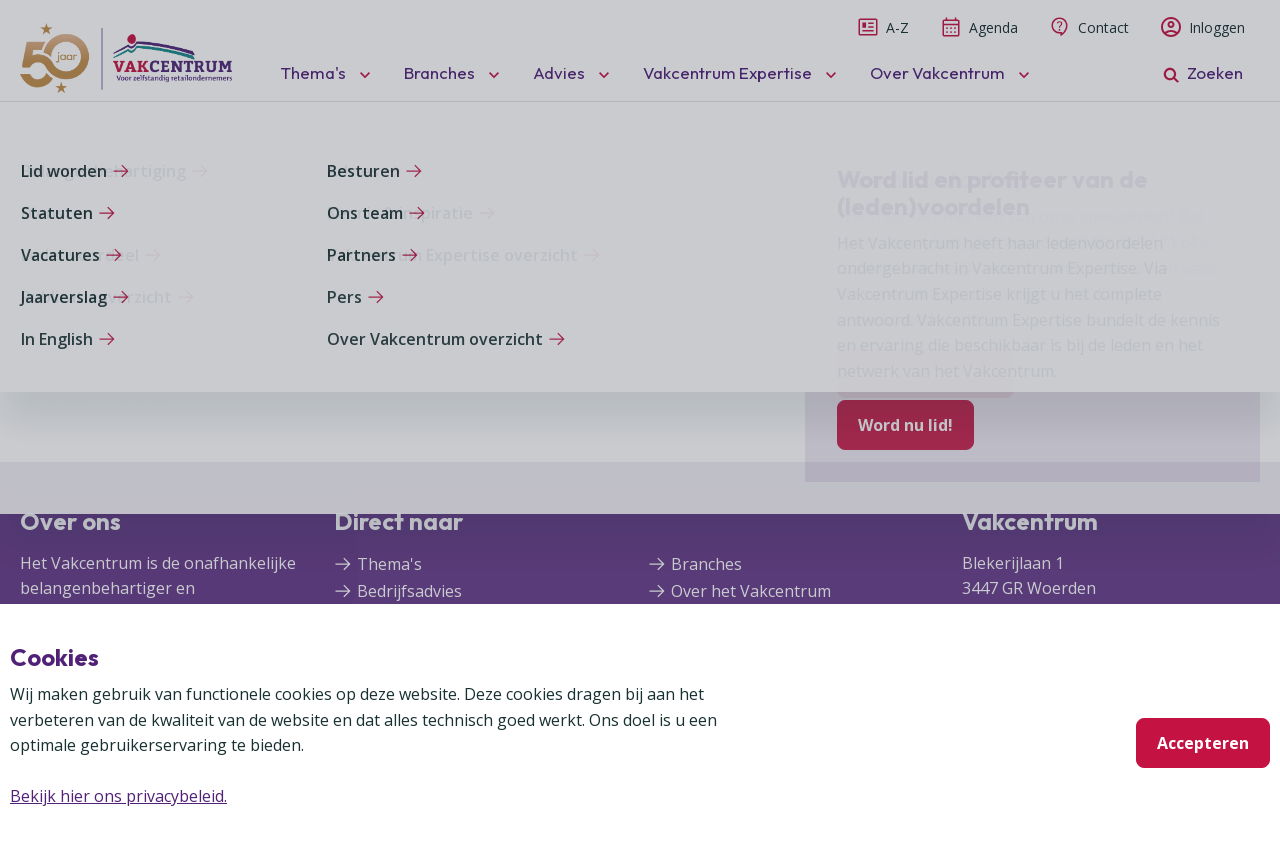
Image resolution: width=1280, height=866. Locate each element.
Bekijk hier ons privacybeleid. (118, 796)
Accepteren (1203, 743)
